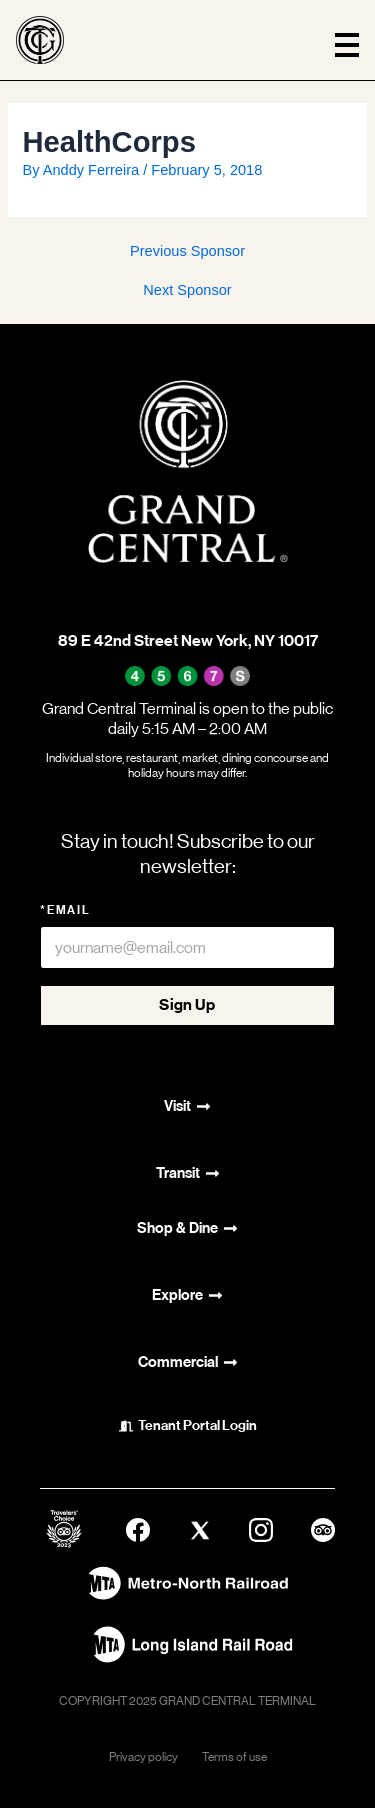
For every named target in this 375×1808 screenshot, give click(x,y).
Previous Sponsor (187, 251)
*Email (65, 910)
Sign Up (187, 1004)
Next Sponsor (187, 290)
